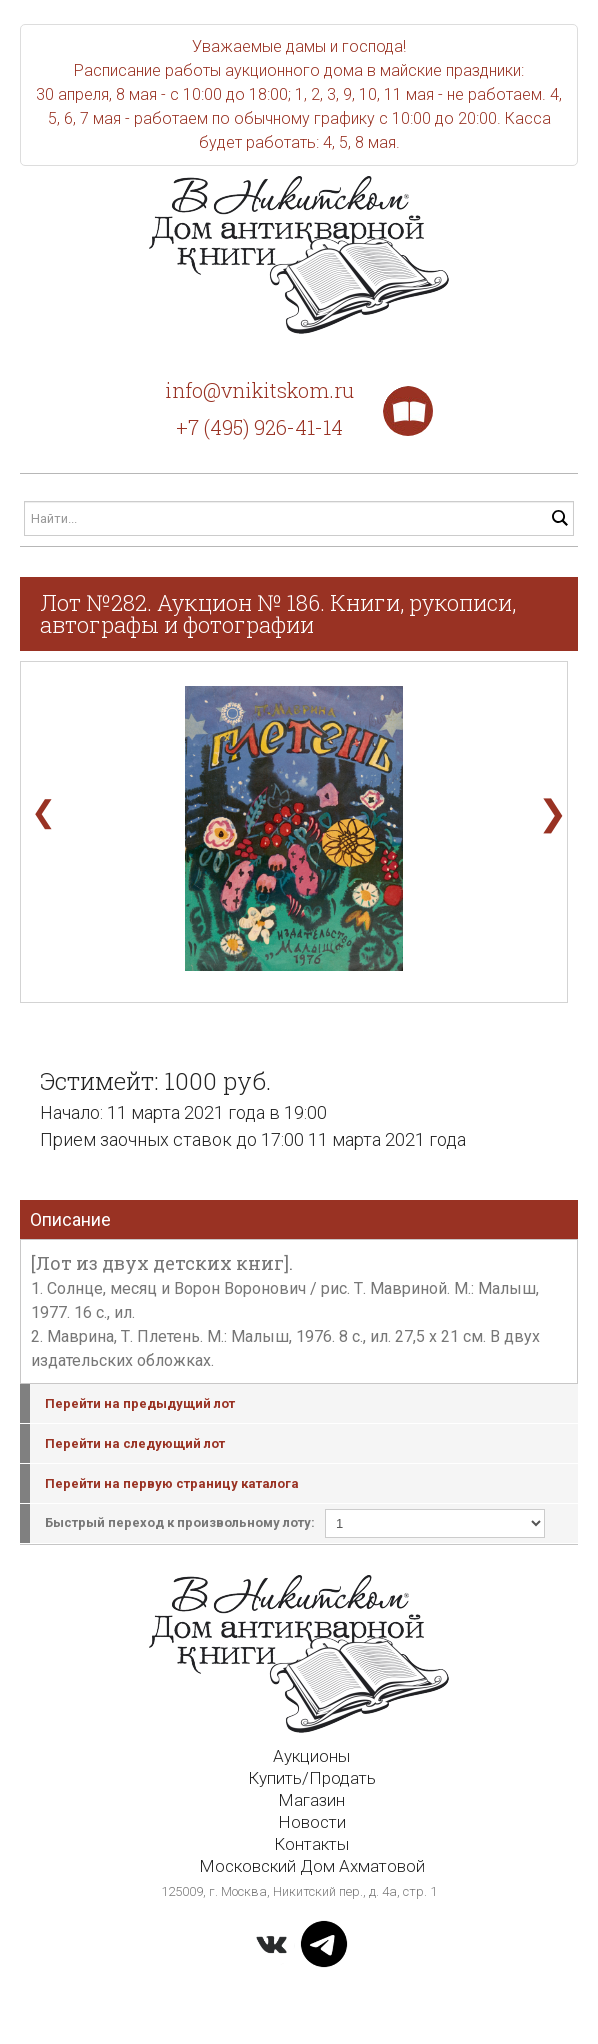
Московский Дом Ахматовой (312, 1866)
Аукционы (311, 1756)
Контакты (311, 1844)
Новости (312, 1822)
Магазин (311, 1800)
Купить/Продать (312, 1778)
